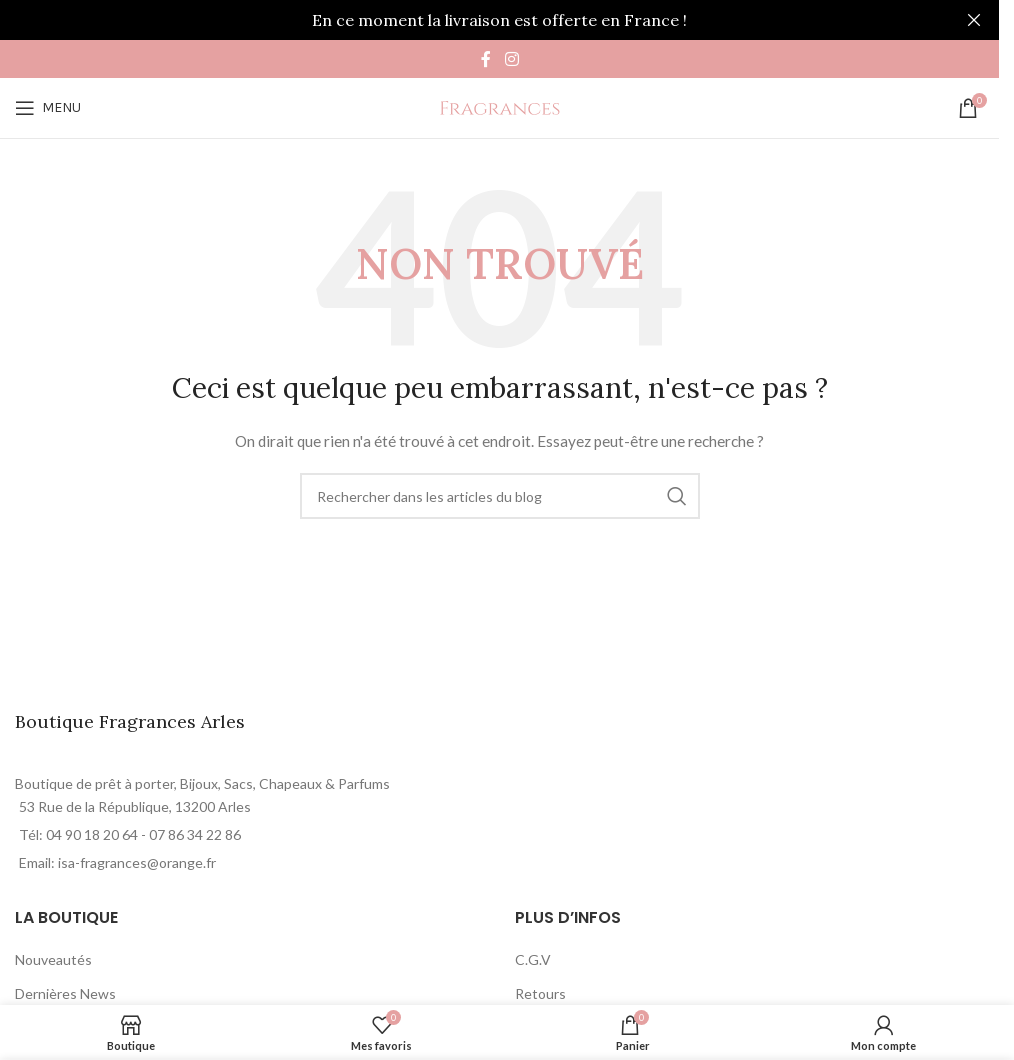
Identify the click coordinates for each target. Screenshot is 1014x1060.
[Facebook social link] (486, 59)
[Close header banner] (974, 20)
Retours (540, 993)
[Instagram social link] (511, 59)
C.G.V (533, 959)
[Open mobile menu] (48, 108)
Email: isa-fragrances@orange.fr (117, 862)
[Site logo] (500, 106)
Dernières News (65, 993)
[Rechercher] (500, 496)
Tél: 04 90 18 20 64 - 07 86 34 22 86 (130, 834)
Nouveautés (53, 959)
